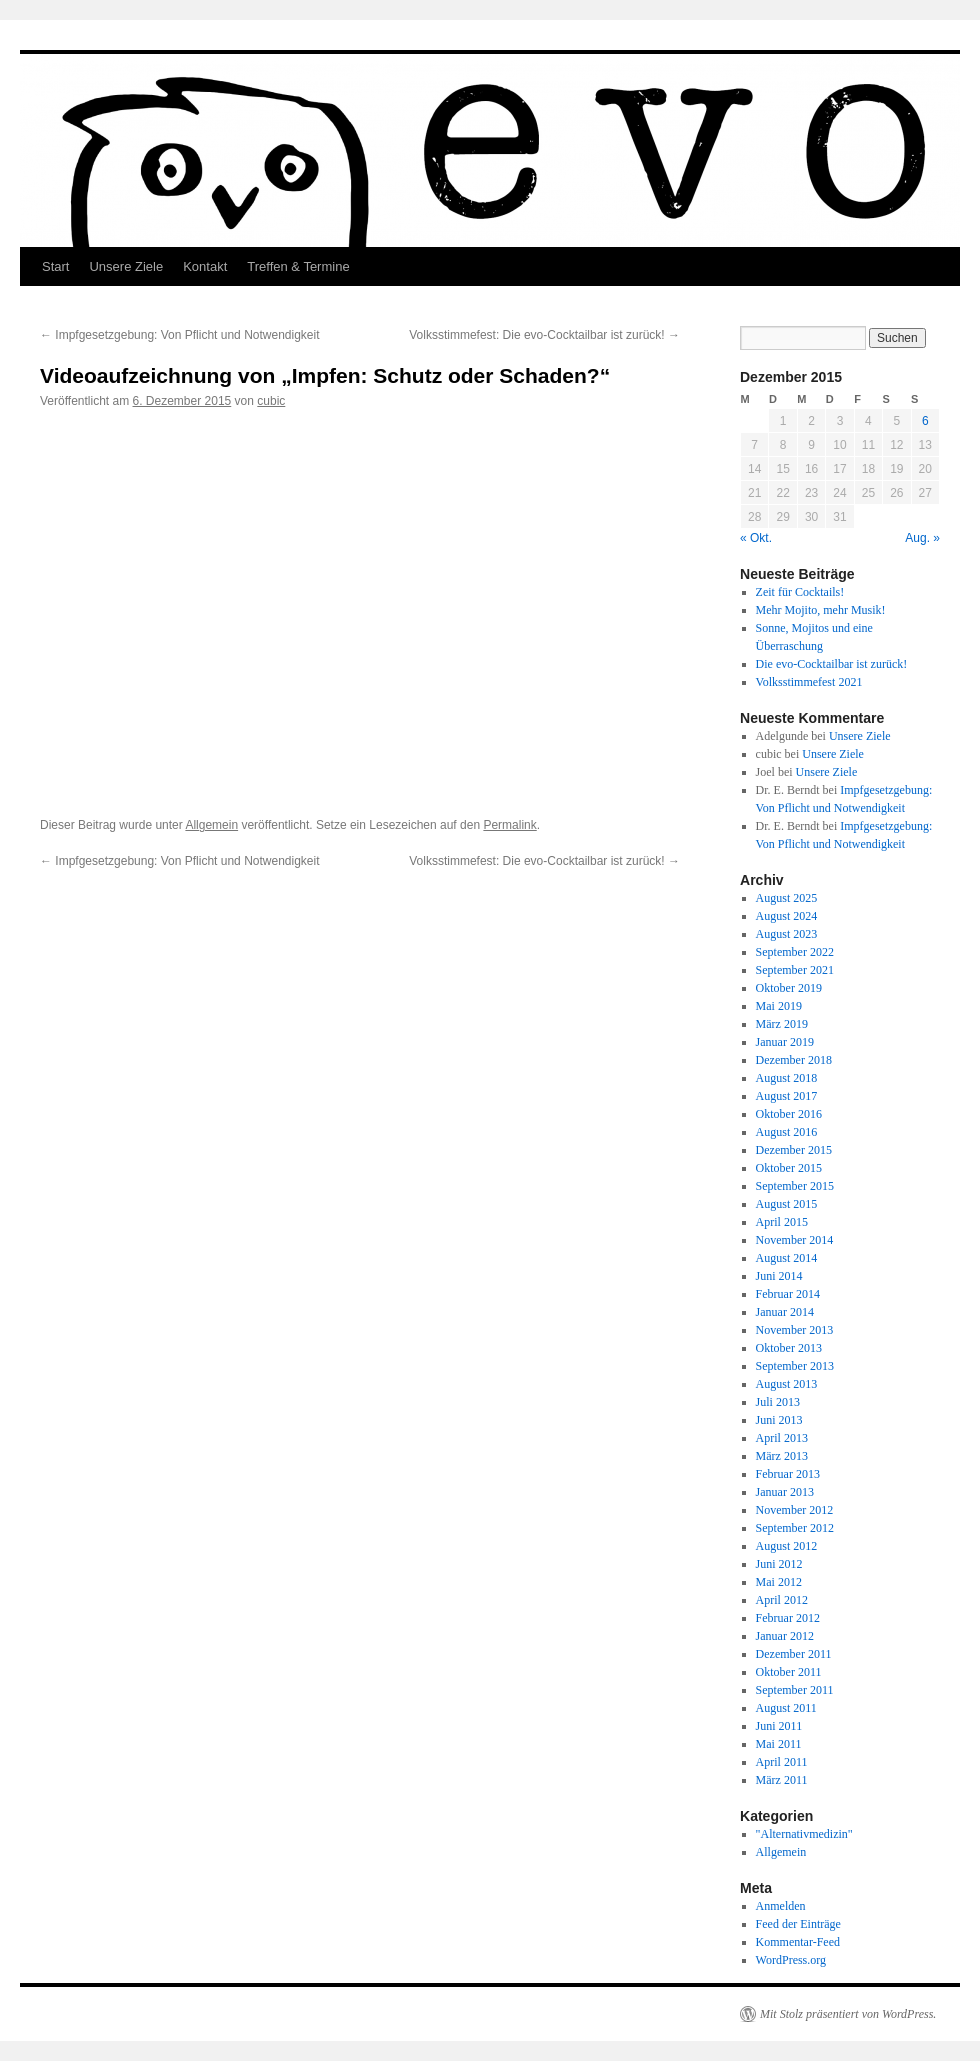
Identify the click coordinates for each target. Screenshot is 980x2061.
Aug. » (922, 538)
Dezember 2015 (794, 1150)
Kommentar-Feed (798, 1942)
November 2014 (795, 1240)
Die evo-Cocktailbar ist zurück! (832, 664)
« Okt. (756, 538)
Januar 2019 (785, 1042)
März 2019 (782, 1024)
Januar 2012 (785, 1636)
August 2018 (787, 1078)
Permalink (509, 825)
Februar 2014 (788, 1294)
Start (55, 266)
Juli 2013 (778, 1402)
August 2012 (787, 1546)
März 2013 (782, 1456)
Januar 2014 (785, 1312)
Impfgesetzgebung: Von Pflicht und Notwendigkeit (180, 335)
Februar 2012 (788, 1618)
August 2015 (787, 1204)
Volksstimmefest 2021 (809, 682)
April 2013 (782, 1438)
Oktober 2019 (789, 988)
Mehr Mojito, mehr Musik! (821, 610)
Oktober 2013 (789, 1348)
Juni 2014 (779, 1276)
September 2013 (795, 1366)
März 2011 (782, 1780)
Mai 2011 (779, 1744)
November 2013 (795, 1330)
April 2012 (782, 1600)
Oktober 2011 (789, 1672)
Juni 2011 (779, 1726)
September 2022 (795, 952)
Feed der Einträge (798, 1924)
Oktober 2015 (789, 1168)
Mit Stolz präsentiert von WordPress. (848, 2014)
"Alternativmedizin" (804, 1834)
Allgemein (211, 825)
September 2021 (795, 970)
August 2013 (787, 1384)
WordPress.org (791, 1960)
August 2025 (787, 898)
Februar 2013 (788, 1474)
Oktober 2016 (789, 1114)
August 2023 (787, 934)
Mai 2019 (779, 1006)
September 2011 (795, 1690)
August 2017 (787, 1096)
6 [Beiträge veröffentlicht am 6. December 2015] (925, 421)
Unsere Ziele (126, 266)
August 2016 (787, 1132)
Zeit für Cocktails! (800, 592)
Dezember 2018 (794, 1060)
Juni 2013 (779, 1420)
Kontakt (205, 266)
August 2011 (786, 1708)
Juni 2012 (779, 1564)
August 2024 (787, 916)
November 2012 (795, 1510)
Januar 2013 (785, 1492)
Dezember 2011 (794, 1654)
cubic (271, 401)
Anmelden (781, 1906)
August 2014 (787, 1258)
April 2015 (782, 1222)
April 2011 (782, 1762)
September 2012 (795, 1528)
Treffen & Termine (298, 266)
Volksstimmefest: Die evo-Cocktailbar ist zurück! (544, 335)
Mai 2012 (779, 1582)
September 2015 (795, 1186)
